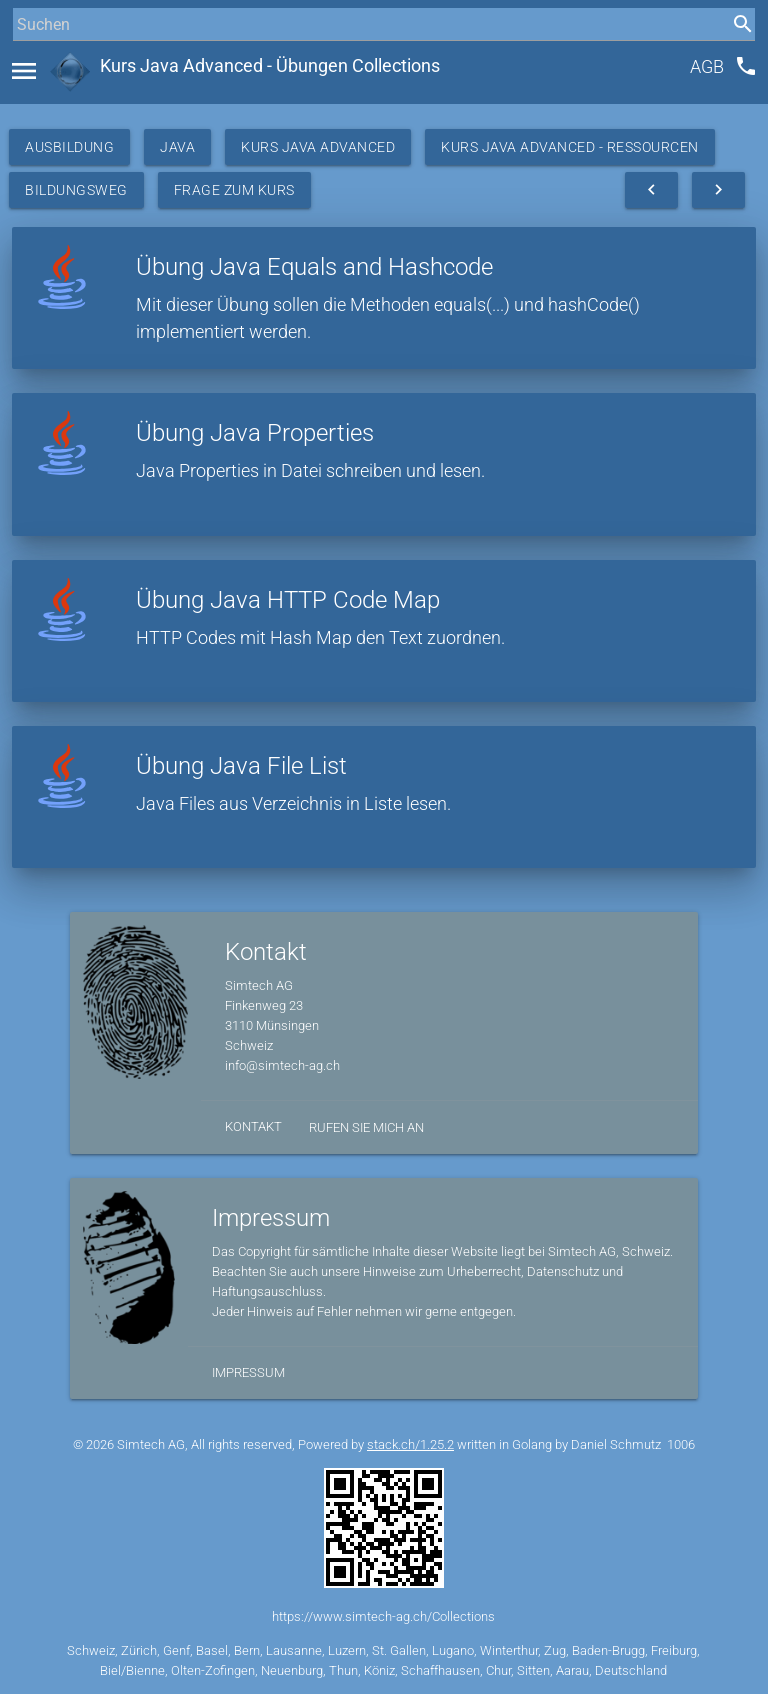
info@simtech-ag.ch (282, 1065)
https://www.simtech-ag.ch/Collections (383, 1616)
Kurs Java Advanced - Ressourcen (570, 147)
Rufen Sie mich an (366, 1127)
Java (177, 147)
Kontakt (253, 1126)
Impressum (248, 1372)
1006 (681, 1444)
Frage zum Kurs (234, 190)
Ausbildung (69, 147)
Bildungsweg (76, 190)
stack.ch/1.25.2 (410, 1444)
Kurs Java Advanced (318, 147)
